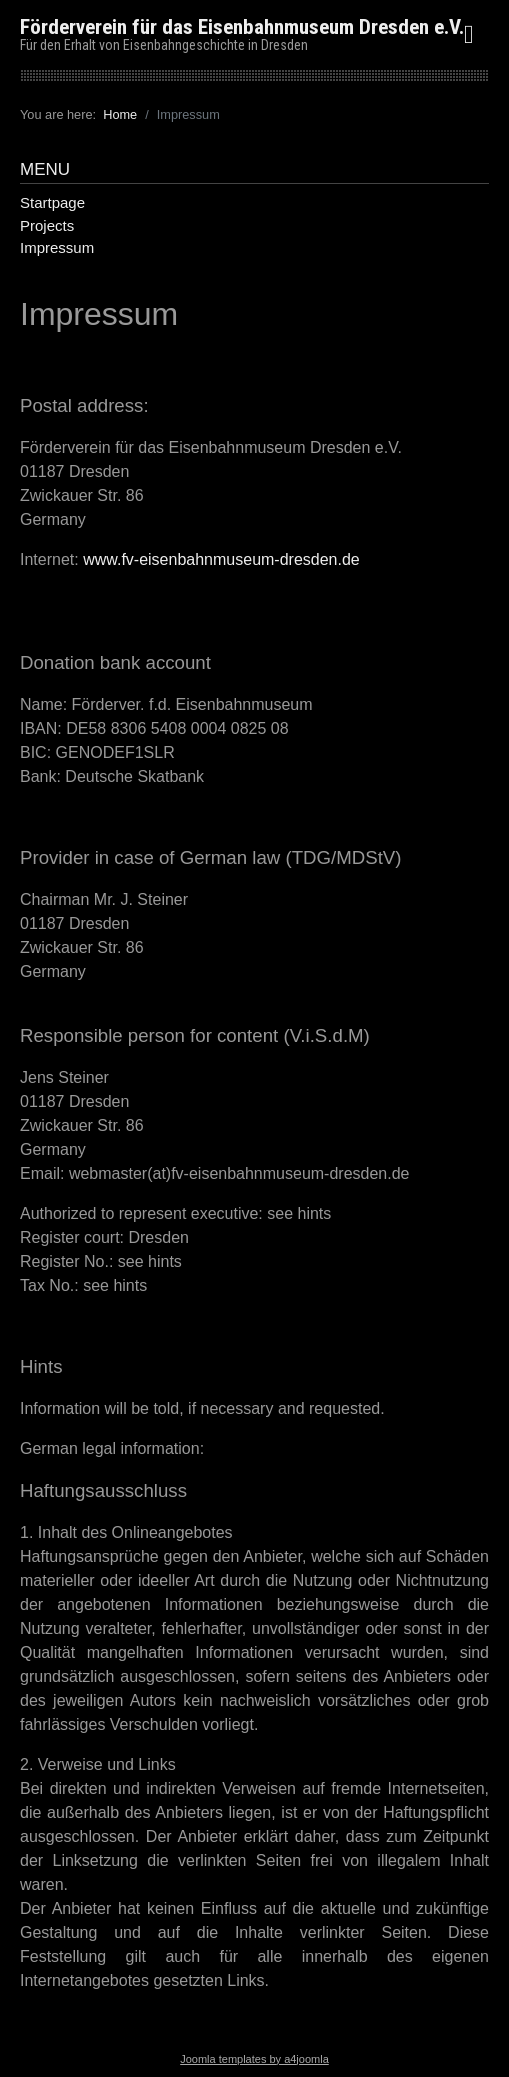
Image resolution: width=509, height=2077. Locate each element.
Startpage (52, 202)
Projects (47, 225)
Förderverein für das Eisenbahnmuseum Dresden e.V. (242, 27)
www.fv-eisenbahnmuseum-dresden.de (221, 559)
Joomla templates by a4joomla (254, 2059)
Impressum (57, 247)
